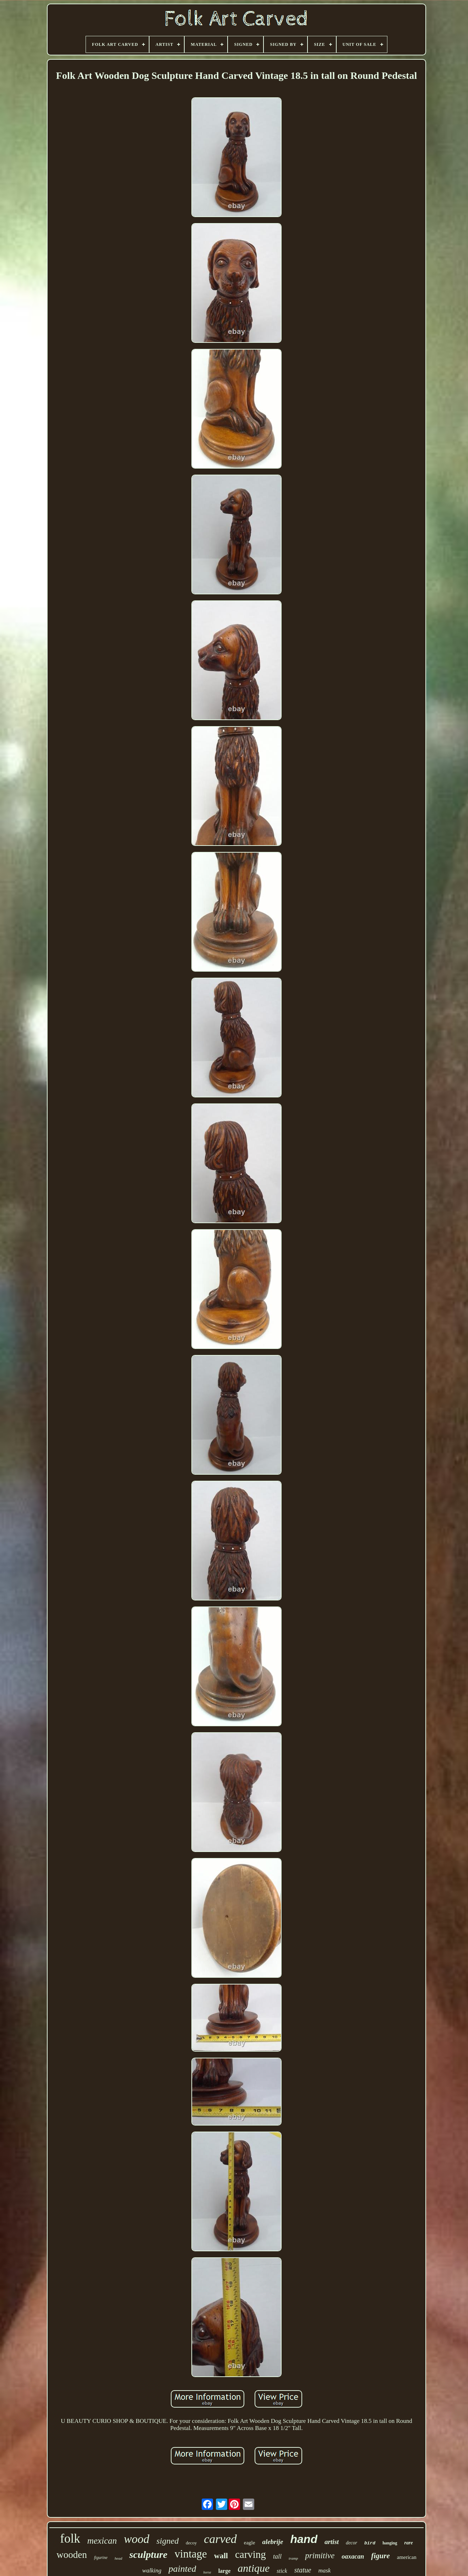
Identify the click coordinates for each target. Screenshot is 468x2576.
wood (136, 2539)
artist (332, 2541)
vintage (191, 2554)
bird (369, 2543)
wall (221, 2555)
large (224, 2571)
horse (207, 2572)
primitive (319, 2555)
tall (277, 2556)
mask (324, 2570)
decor (351, 2542)
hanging (389, 2542)
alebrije (272, 2541)
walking (152, 2570)
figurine (101, 2557)
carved (220, 2538)
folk (70, 2538)
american (407, 2557)
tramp (293, 2558)
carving (250, 2554)
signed (168, 2540)
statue (302, 2570)
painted (182, 2569)
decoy (191, 2542)
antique (254, 2568)
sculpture (148, 2554)
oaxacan (353, 2556)
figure (380, 2555)
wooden (71, 2554)
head (118, 2558)
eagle (249, 2542)
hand (303, 2539)
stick (282, 2571)
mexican (102, 2540)
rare (408, 2542)
